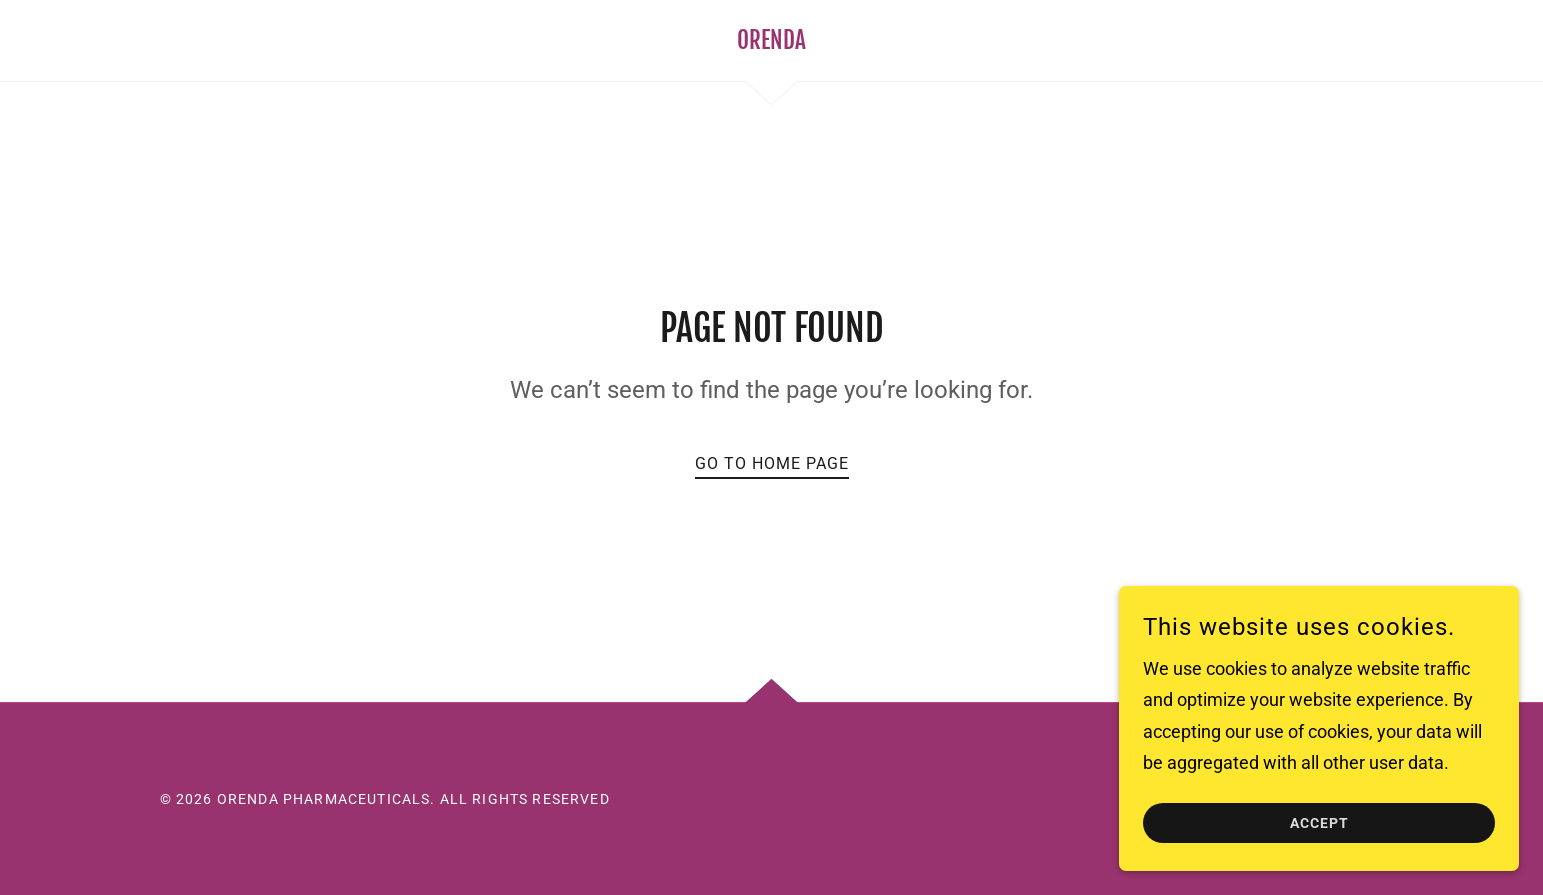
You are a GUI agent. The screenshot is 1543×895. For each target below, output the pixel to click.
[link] (771, 42)
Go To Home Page (772, 463)
